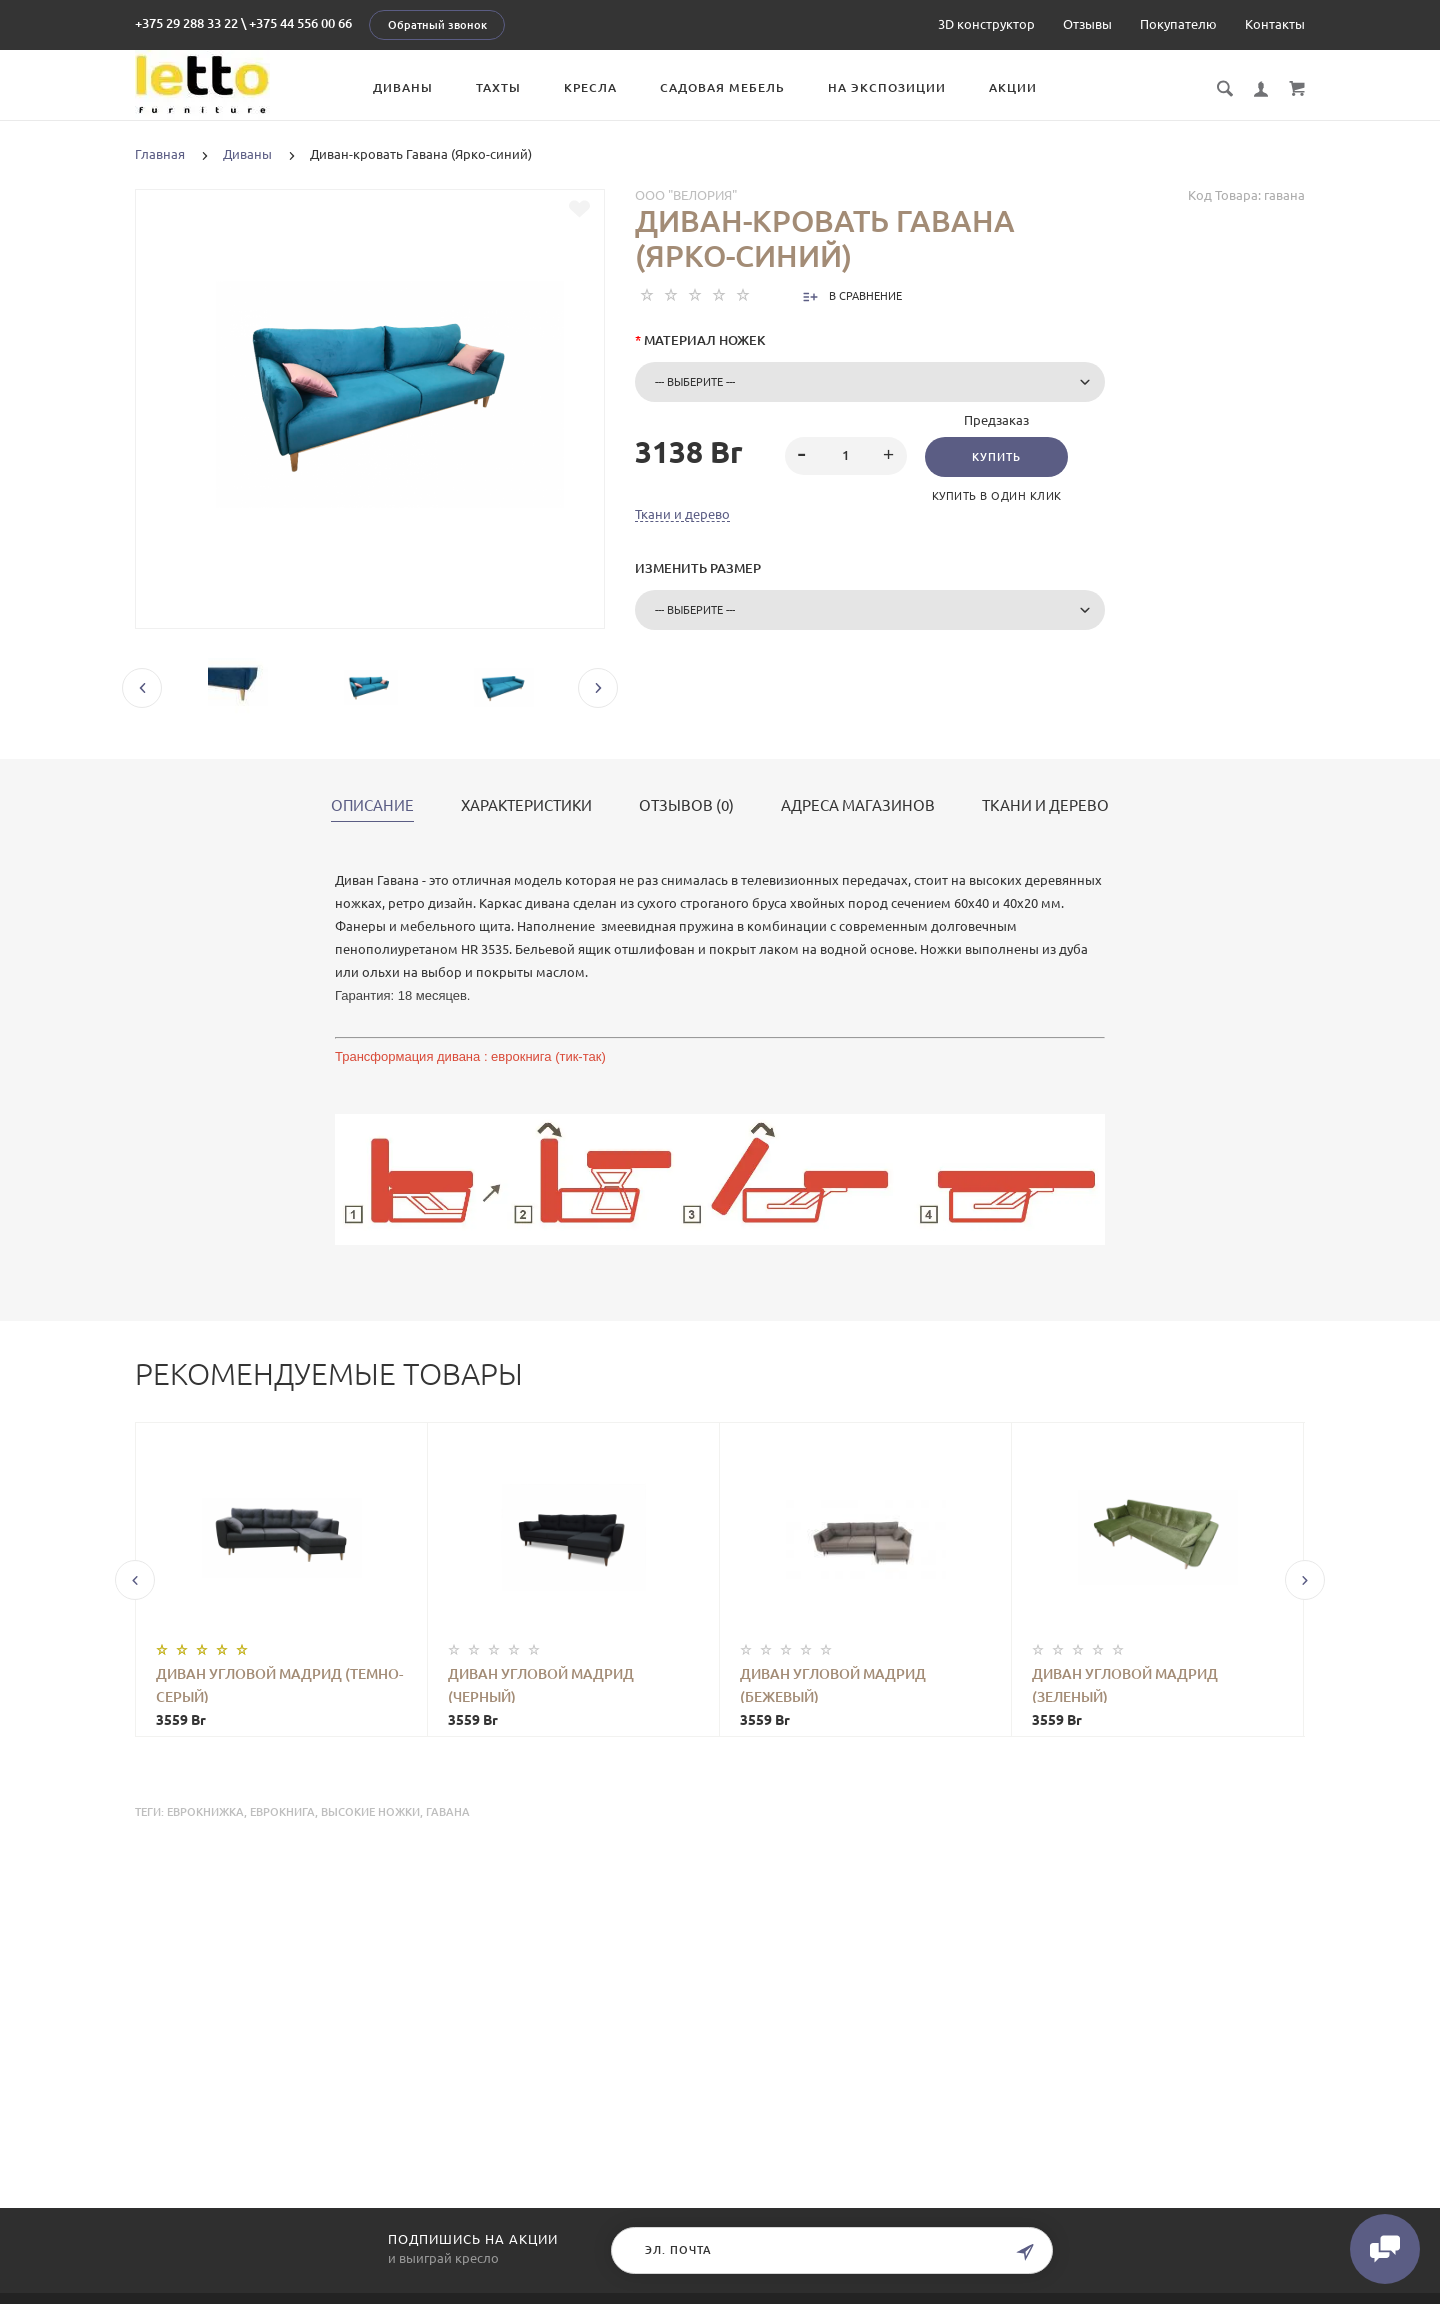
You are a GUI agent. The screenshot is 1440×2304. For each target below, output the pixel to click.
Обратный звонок (437, 25)
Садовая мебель (722, 87)
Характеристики (526, 806)
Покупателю (1178, 24)
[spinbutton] (846, 456)
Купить (996, 457)
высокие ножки (370, 1812)
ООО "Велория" (686, 195)
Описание (372, 806)
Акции (1013, 87)
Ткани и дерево (682, 514)
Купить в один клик (997, 496)
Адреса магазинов (858, 806)
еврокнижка (205, 1812)
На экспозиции (887, 87)
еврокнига (282, 1812)
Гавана (448, 1812)
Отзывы (1087, 24)
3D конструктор (986, 24)
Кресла (590, 87)
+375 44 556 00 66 (300, 23)
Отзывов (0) (686, 806)
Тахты (498, 87)
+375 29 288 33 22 (186, 23)
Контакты (1275, 24)
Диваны (403, 87)
